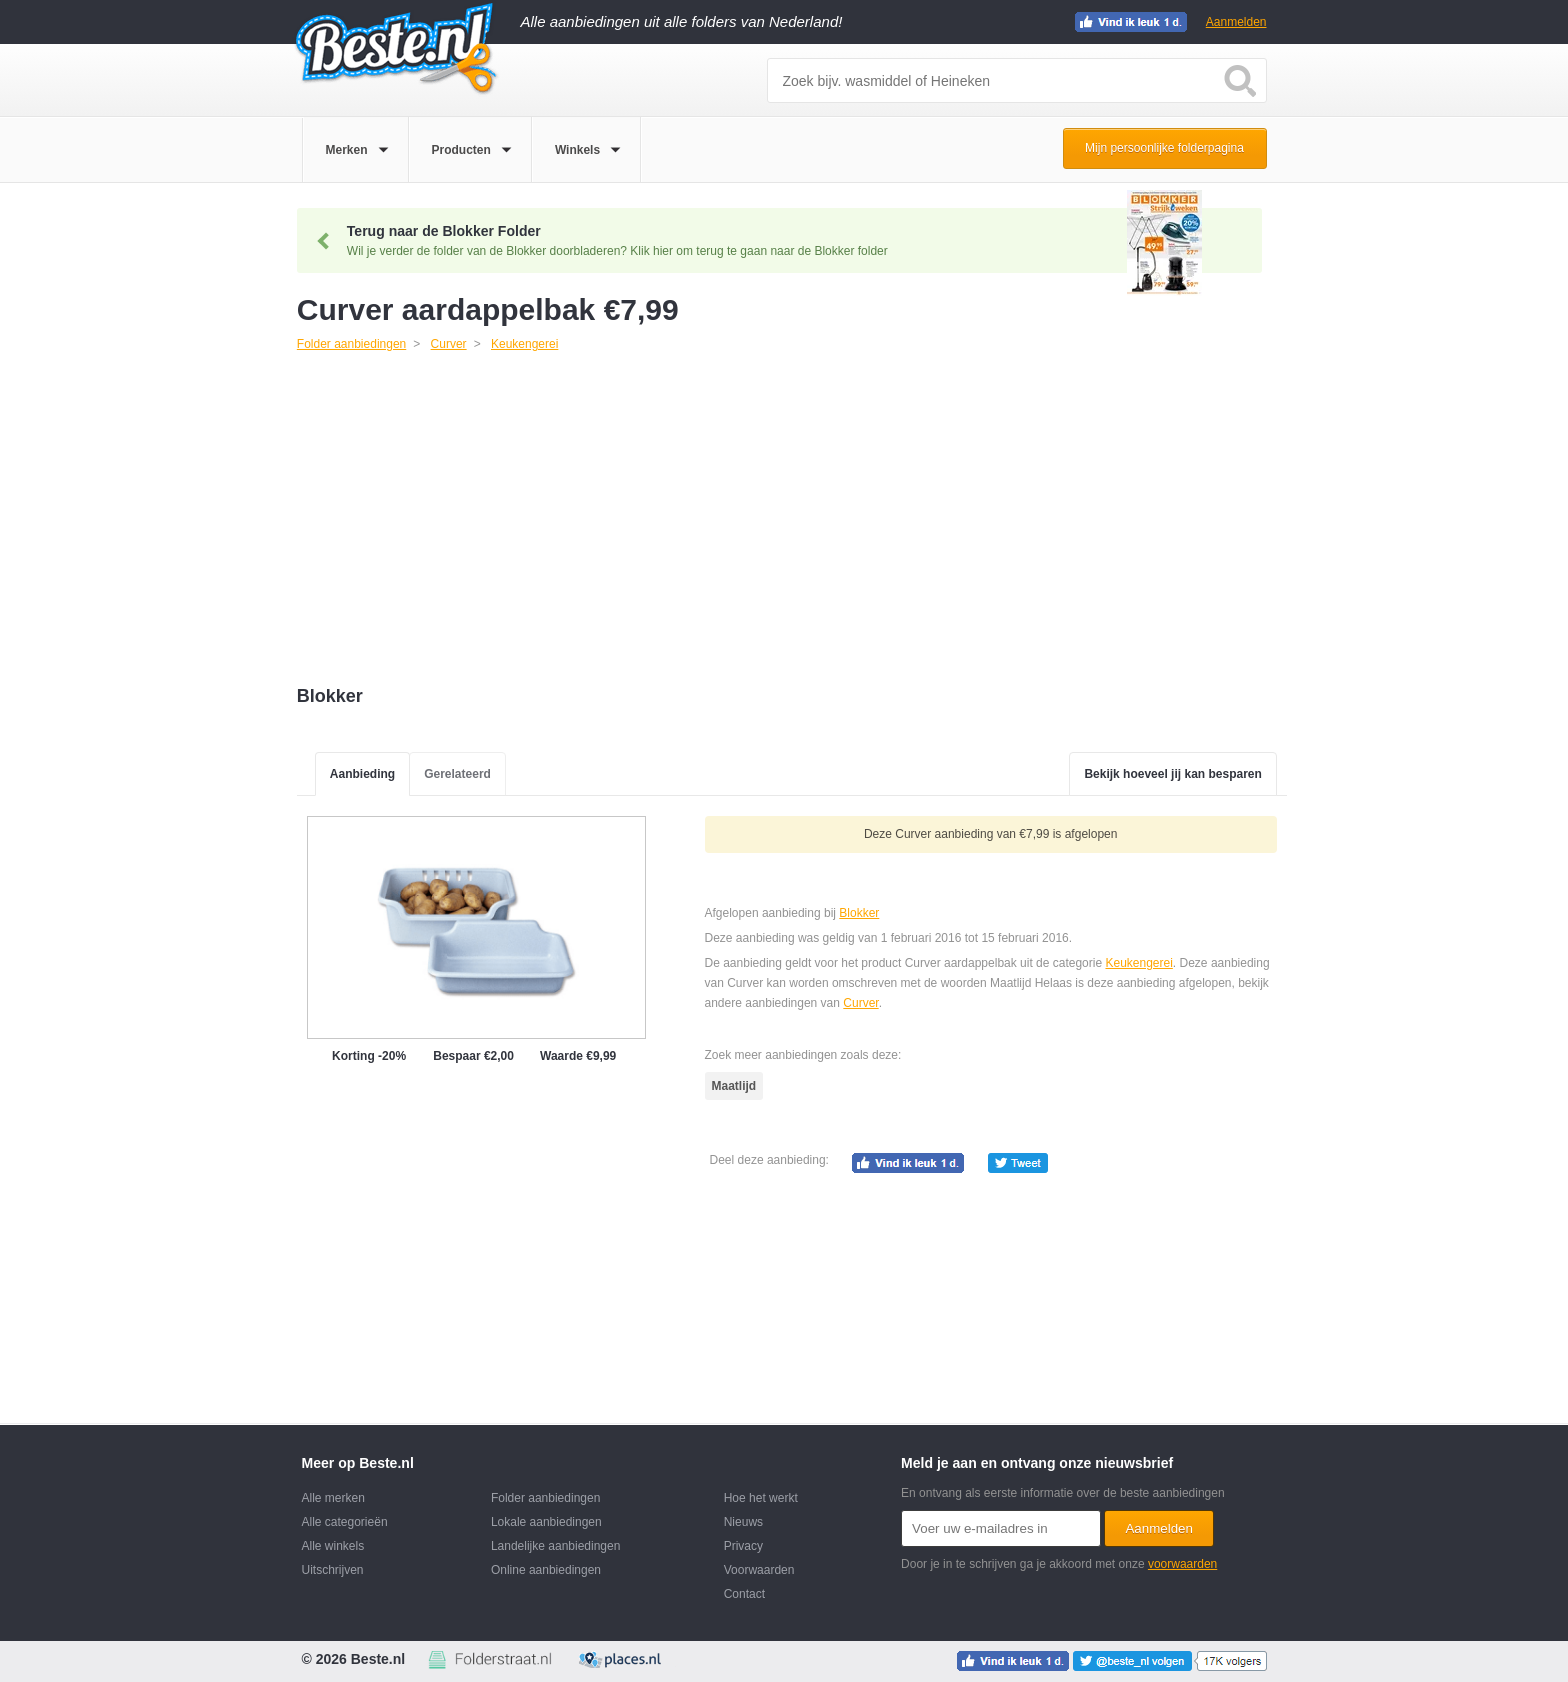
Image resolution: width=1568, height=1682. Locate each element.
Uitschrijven (333, 1570)
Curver (860, 1003)
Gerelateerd (457, 774)
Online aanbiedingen (546, 1570)
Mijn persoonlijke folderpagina (1164, 148)
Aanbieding (362, 774)
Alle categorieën (345, 1522)
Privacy (743, 1546)
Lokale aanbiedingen (546, 1522)
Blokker (859, 913)
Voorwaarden (759, 1570)
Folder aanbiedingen (545, 1498)
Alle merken (333, 1498)
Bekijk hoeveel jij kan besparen (1172, 774)
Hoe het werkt (761, 1498)
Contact (744, 1594)
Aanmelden (1236, 22)
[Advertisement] (792, 521)
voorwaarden (1182, 1564)
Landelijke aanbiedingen (555, 1546)
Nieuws (743, 1522)
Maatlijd (734, 1086)
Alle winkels (333, 1546)
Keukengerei (1138, 963)
